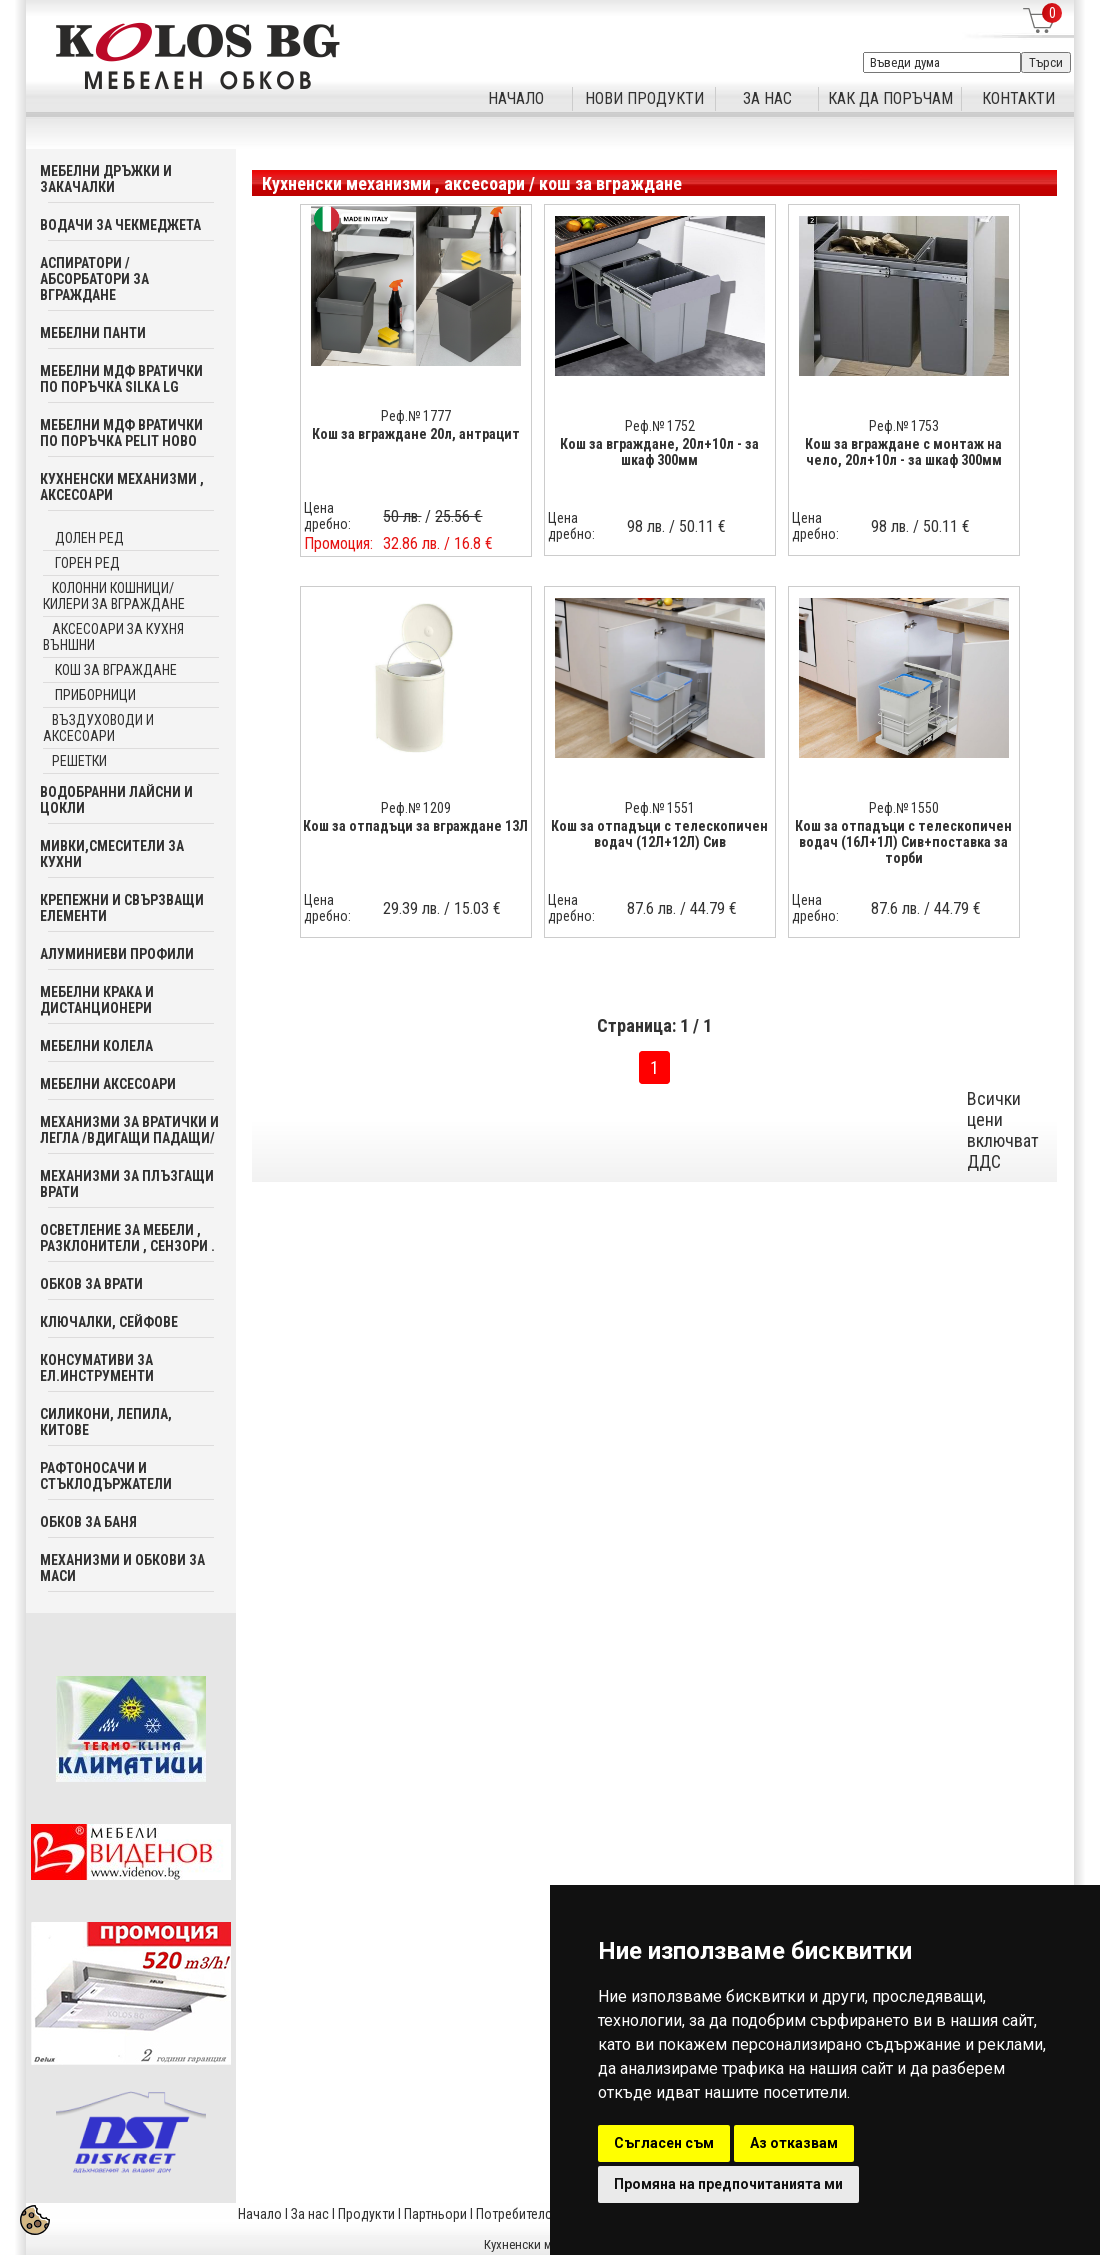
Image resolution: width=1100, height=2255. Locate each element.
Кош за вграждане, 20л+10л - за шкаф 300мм (659, 452)
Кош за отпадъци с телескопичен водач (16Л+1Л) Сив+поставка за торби (903, 842)
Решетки (79, 761)
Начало (260, 2214)
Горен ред (86, 563)
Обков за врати (91, 1284)
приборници (94, 695)
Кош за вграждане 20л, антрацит (416, 434)
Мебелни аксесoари (108, 1084)
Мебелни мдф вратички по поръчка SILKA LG (121, 379)
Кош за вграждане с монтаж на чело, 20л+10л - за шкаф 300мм (903, 452)
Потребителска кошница (549, 2214)
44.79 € (713, 908)
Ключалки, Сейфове (109, 1322)
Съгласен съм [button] (664, 2143)
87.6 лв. (651, 908)
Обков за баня (88, 1522)
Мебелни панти (93, 333)
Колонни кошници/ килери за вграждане (114, 596)
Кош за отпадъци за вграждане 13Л (415, 826)
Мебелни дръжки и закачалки (106, 179)
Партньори (435, 2214)
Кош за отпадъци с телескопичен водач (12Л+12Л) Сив (659, 834)
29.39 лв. (411, 908)
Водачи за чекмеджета (120, 225)
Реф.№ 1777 (416, 416)
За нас (310, 2214)
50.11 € (702, 526)
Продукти (366, 2214)
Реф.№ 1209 (416, 808)
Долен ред (88, 538)
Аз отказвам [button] (794, 2143)
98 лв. (646, 526)
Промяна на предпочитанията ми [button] (728, 2184)
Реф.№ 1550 (904, 808)
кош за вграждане (114, 670)
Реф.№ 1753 (904, 426)
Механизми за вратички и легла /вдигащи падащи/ (129, 1130)
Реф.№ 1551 (660, 808)
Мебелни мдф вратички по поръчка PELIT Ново (121, 433)
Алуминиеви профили (117, 954)
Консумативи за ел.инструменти (97, 1368)
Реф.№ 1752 (660, 426)
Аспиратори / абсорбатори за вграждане (94, 279)
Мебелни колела (96, 1046)
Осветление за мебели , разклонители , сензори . (127, 1238)
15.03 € (477, 908)
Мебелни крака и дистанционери (97, 1000)
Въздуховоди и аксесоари (98, 728)
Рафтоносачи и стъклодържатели (106, 1476)
